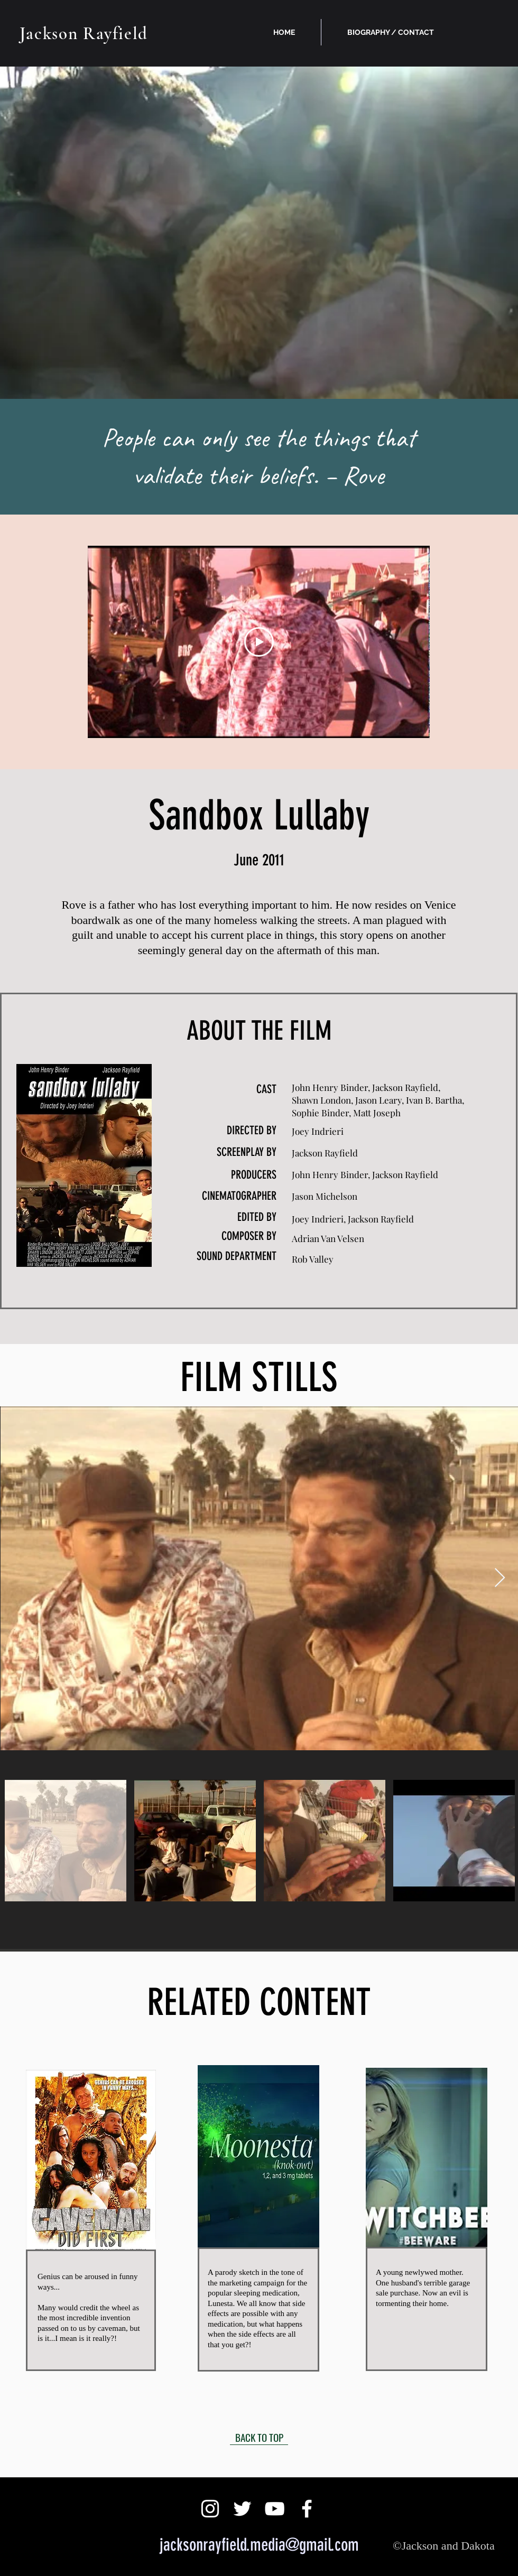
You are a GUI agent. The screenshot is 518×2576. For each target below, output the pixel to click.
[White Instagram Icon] (210, 2509)
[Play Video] (259, 642)
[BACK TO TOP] (259, 2437)
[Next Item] (500, 1578)
